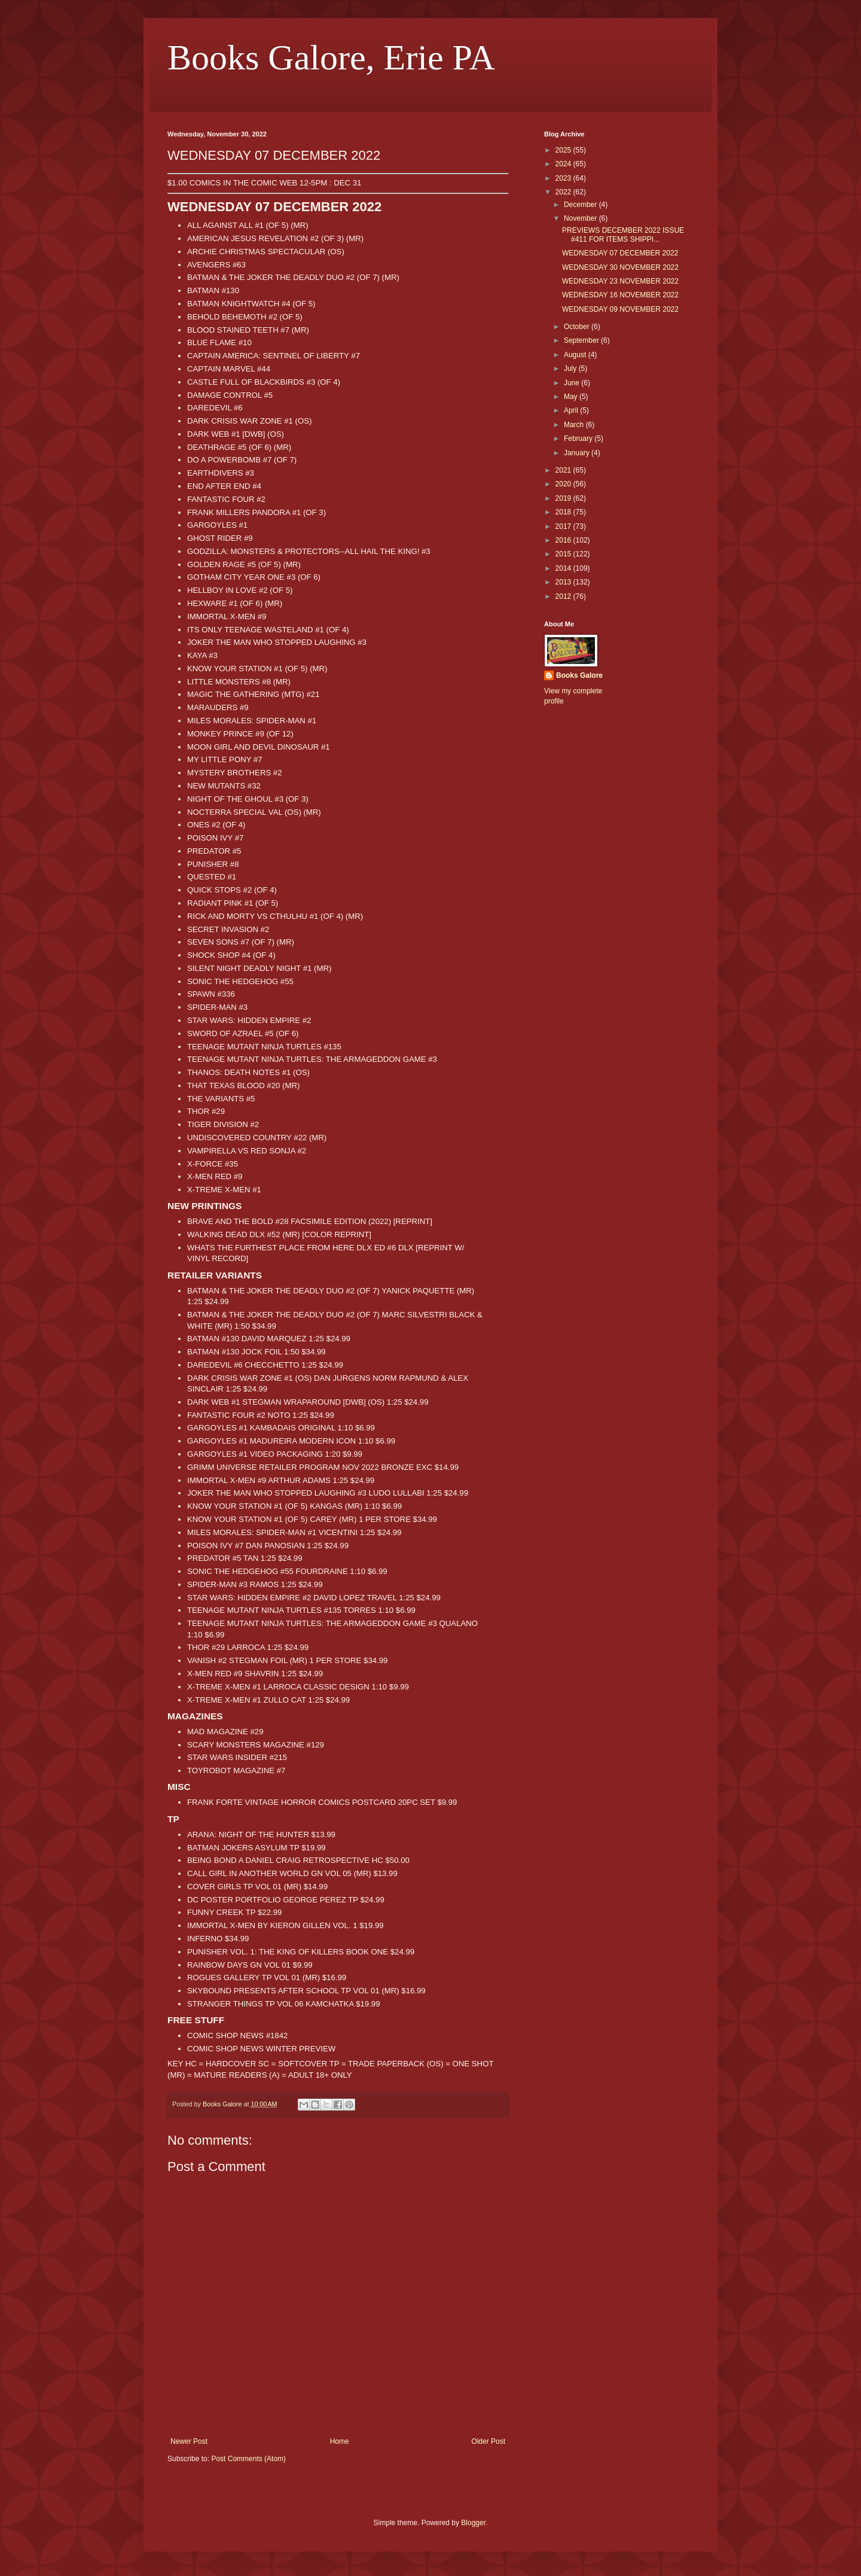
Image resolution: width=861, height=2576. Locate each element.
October (577, 326)
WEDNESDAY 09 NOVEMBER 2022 (620, 309)
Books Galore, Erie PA (331, 57)
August (576, 355)
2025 (564, 150)
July (571, 368)
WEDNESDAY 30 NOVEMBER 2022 (620, 267)
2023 (564, 178)
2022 (564, 192)
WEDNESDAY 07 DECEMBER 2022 (620, 253)
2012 (564, 596)
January (577, 453)
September (582, 340)
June (572, 383)
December (581, 204)
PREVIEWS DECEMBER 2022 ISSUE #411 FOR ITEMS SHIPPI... (623, 234)
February (579, 438)
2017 (564, 526)
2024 (564, 164)
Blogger (473, 2523)
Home (339, 2441)
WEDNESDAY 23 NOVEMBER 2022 (620, 281)
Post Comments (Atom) (248, 2459)
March (575, 425)
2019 (564, 498)
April (572, 410)
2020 (564, 484)
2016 (564, 540)
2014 (564, 568)
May (571, 396)
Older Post (488, 2441)
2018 (564, 512)
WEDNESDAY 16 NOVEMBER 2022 (620, 295)
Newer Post (188, 2441)
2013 (564, 582)
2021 (564, 470)
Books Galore (579, 675)
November (581, 218)
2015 (564, 554)
